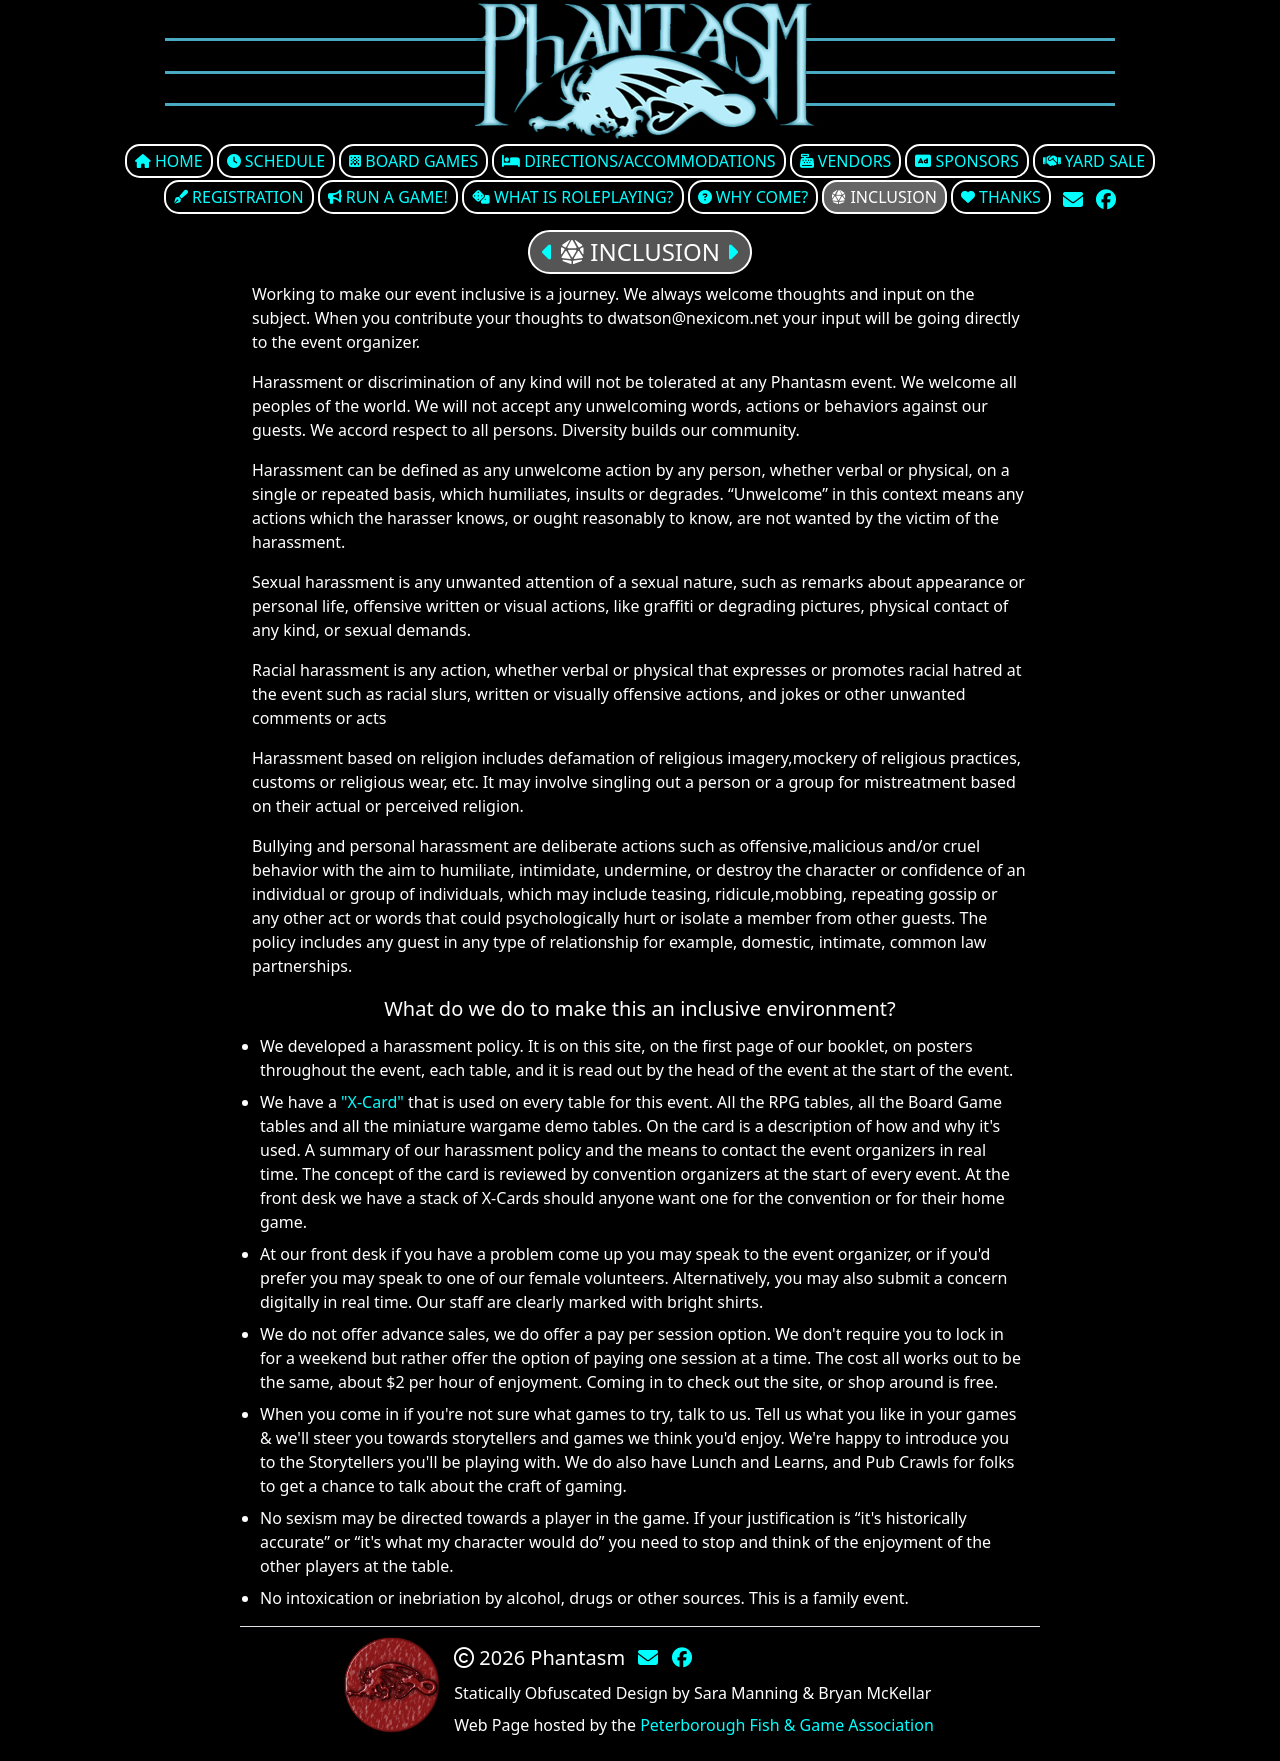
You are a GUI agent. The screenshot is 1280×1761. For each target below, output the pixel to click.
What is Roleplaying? (573, 197)
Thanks (1001, 197)
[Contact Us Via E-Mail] (1075, 199)
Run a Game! (388, 197)
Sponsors (966, 161)
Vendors (846, 161)
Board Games (413, 161)
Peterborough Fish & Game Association (787, 1725)
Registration (239, 197)
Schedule (276, 161)
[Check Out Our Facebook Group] (1106, 199)
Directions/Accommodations (639, 161)
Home (169, 161)
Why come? (753, 197)
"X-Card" (372, 1102)
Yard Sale (1094, 161)
